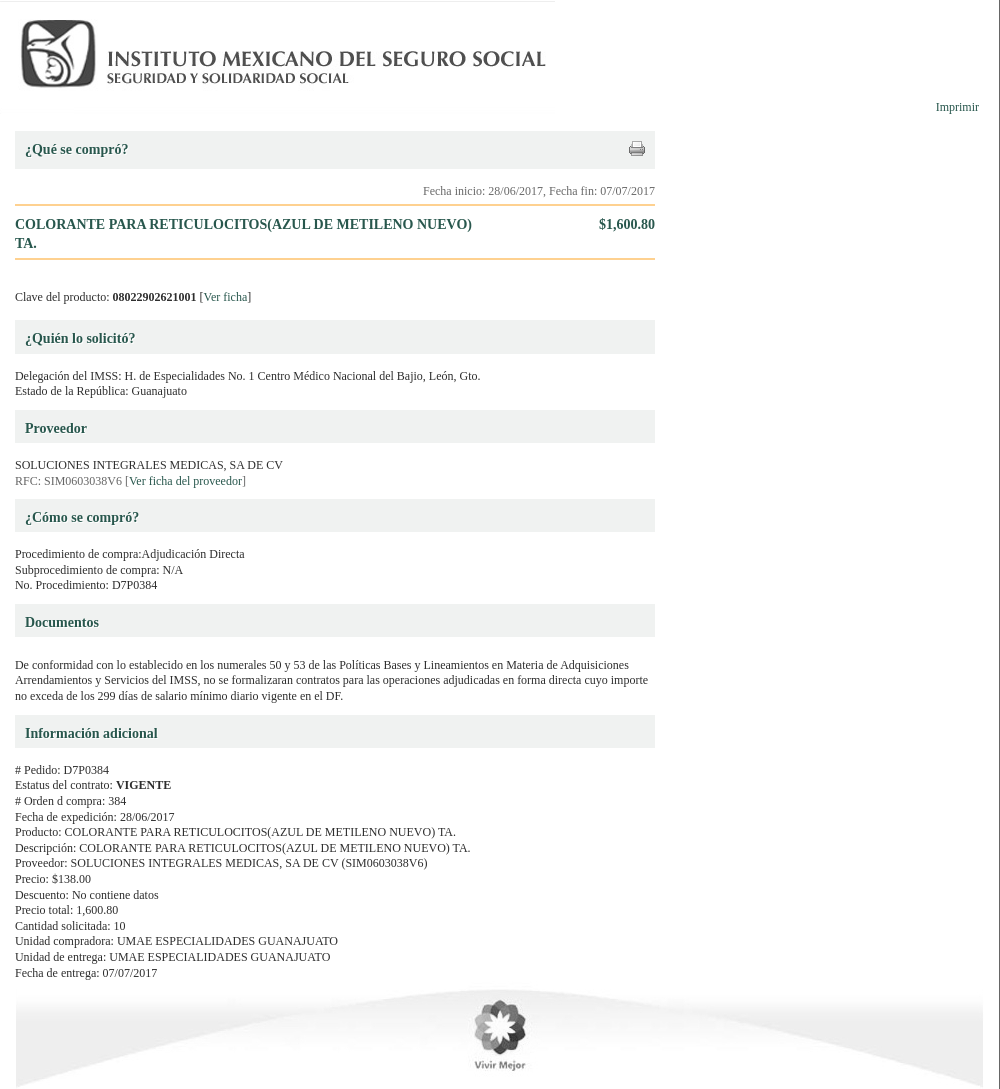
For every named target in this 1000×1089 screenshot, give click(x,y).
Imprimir (957, 107)
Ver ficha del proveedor (185, 481)
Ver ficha (226, 297)
